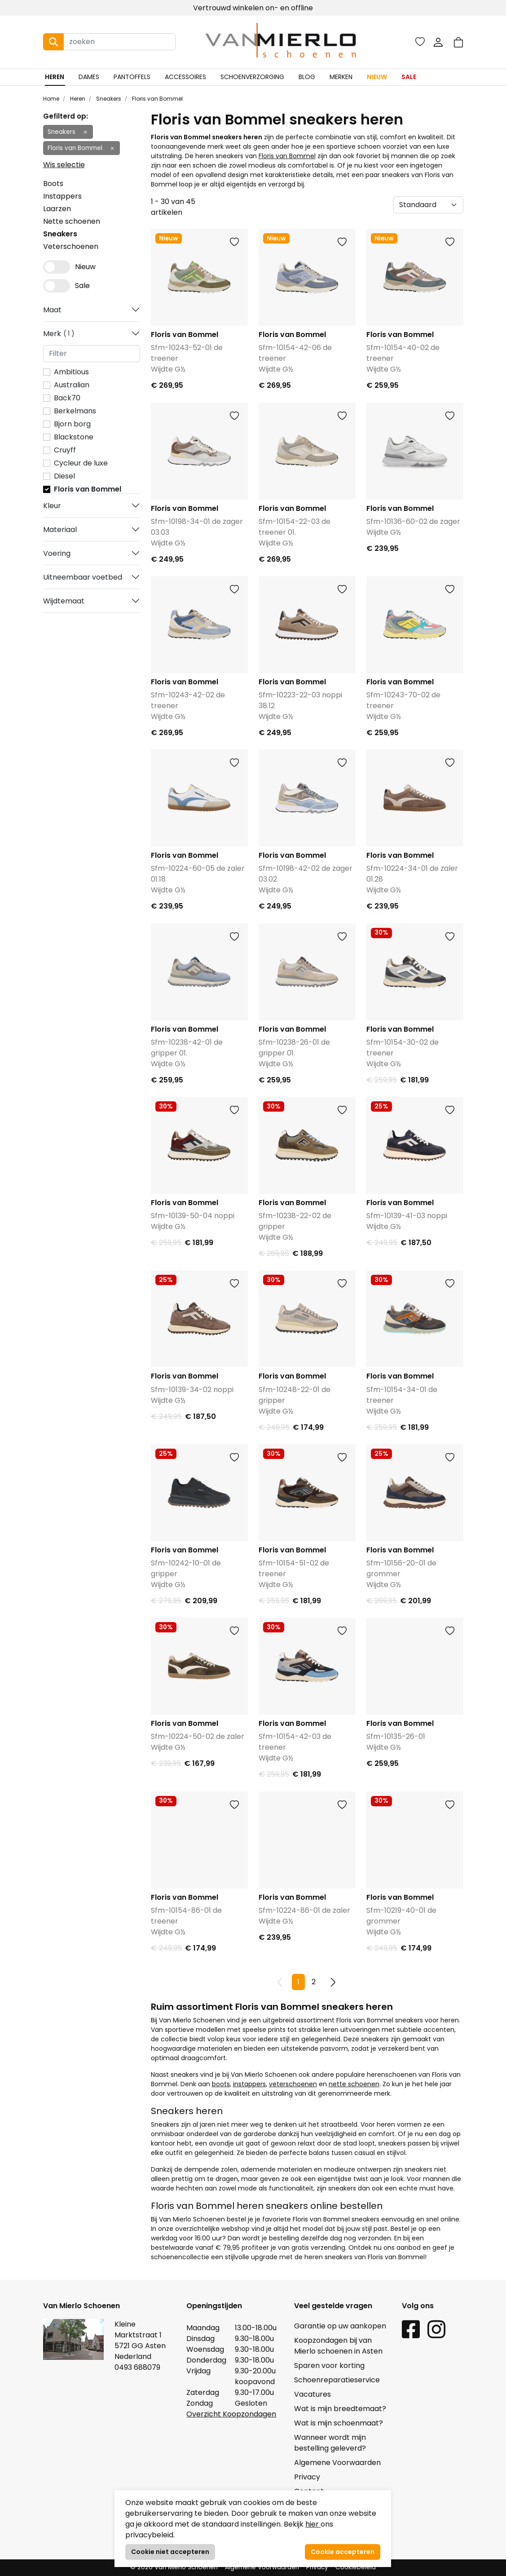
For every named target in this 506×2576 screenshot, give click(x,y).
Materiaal (60, 529)
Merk (58, 333)
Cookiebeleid (355, 2567)
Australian (71, 385)
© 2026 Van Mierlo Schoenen (174, 2567)
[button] (458, 42)
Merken (341, 76)
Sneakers (108, 98)
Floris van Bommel (157, 98)
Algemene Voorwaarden (337, 2462)
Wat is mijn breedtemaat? (340, 2408)
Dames (89, 76)
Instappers (62, 196)
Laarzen (57, 209)
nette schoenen (354, 2083)
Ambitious (71, 372)
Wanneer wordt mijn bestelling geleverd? (330, 2442)
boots (221, 2083)
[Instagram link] (436, 2328)
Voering (56, 553)
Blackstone (73, 437)
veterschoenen (293, 2083)
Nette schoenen (71, 221)
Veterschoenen (70, 246)
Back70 (67, 398)
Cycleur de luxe (81, 463)
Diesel (64, 476)
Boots (53, 183)
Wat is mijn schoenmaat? (338, 2423)
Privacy (307, 2477)
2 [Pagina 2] (314, 1982)
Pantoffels (132, 76)
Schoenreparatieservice (337, 2380)
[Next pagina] (333, 1982)
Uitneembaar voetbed (82, 577)
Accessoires (185, 76)
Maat (52, 310)
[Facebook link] (411, 2328)
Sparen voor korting (329, 2365)
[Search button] (53, 41)
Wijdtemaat (63, 601)
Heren (54, 76)
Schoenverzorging (252, 76)
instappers (249, 2083)
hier (313, 2524)
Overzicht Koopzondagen (231, 2414)
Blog (307, 76)
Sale (408, 76)
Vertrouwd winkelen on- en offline (253, 8)
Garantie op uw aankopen (340, 2326)
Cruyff (65, 450)
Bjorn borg (72, 424)
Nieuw (377, 76)
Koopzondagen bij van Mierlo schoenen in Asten (338, 2345)
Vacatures (312, 2394)
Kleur (52, 506)
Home (51, 98)
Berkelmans (75, 411)
